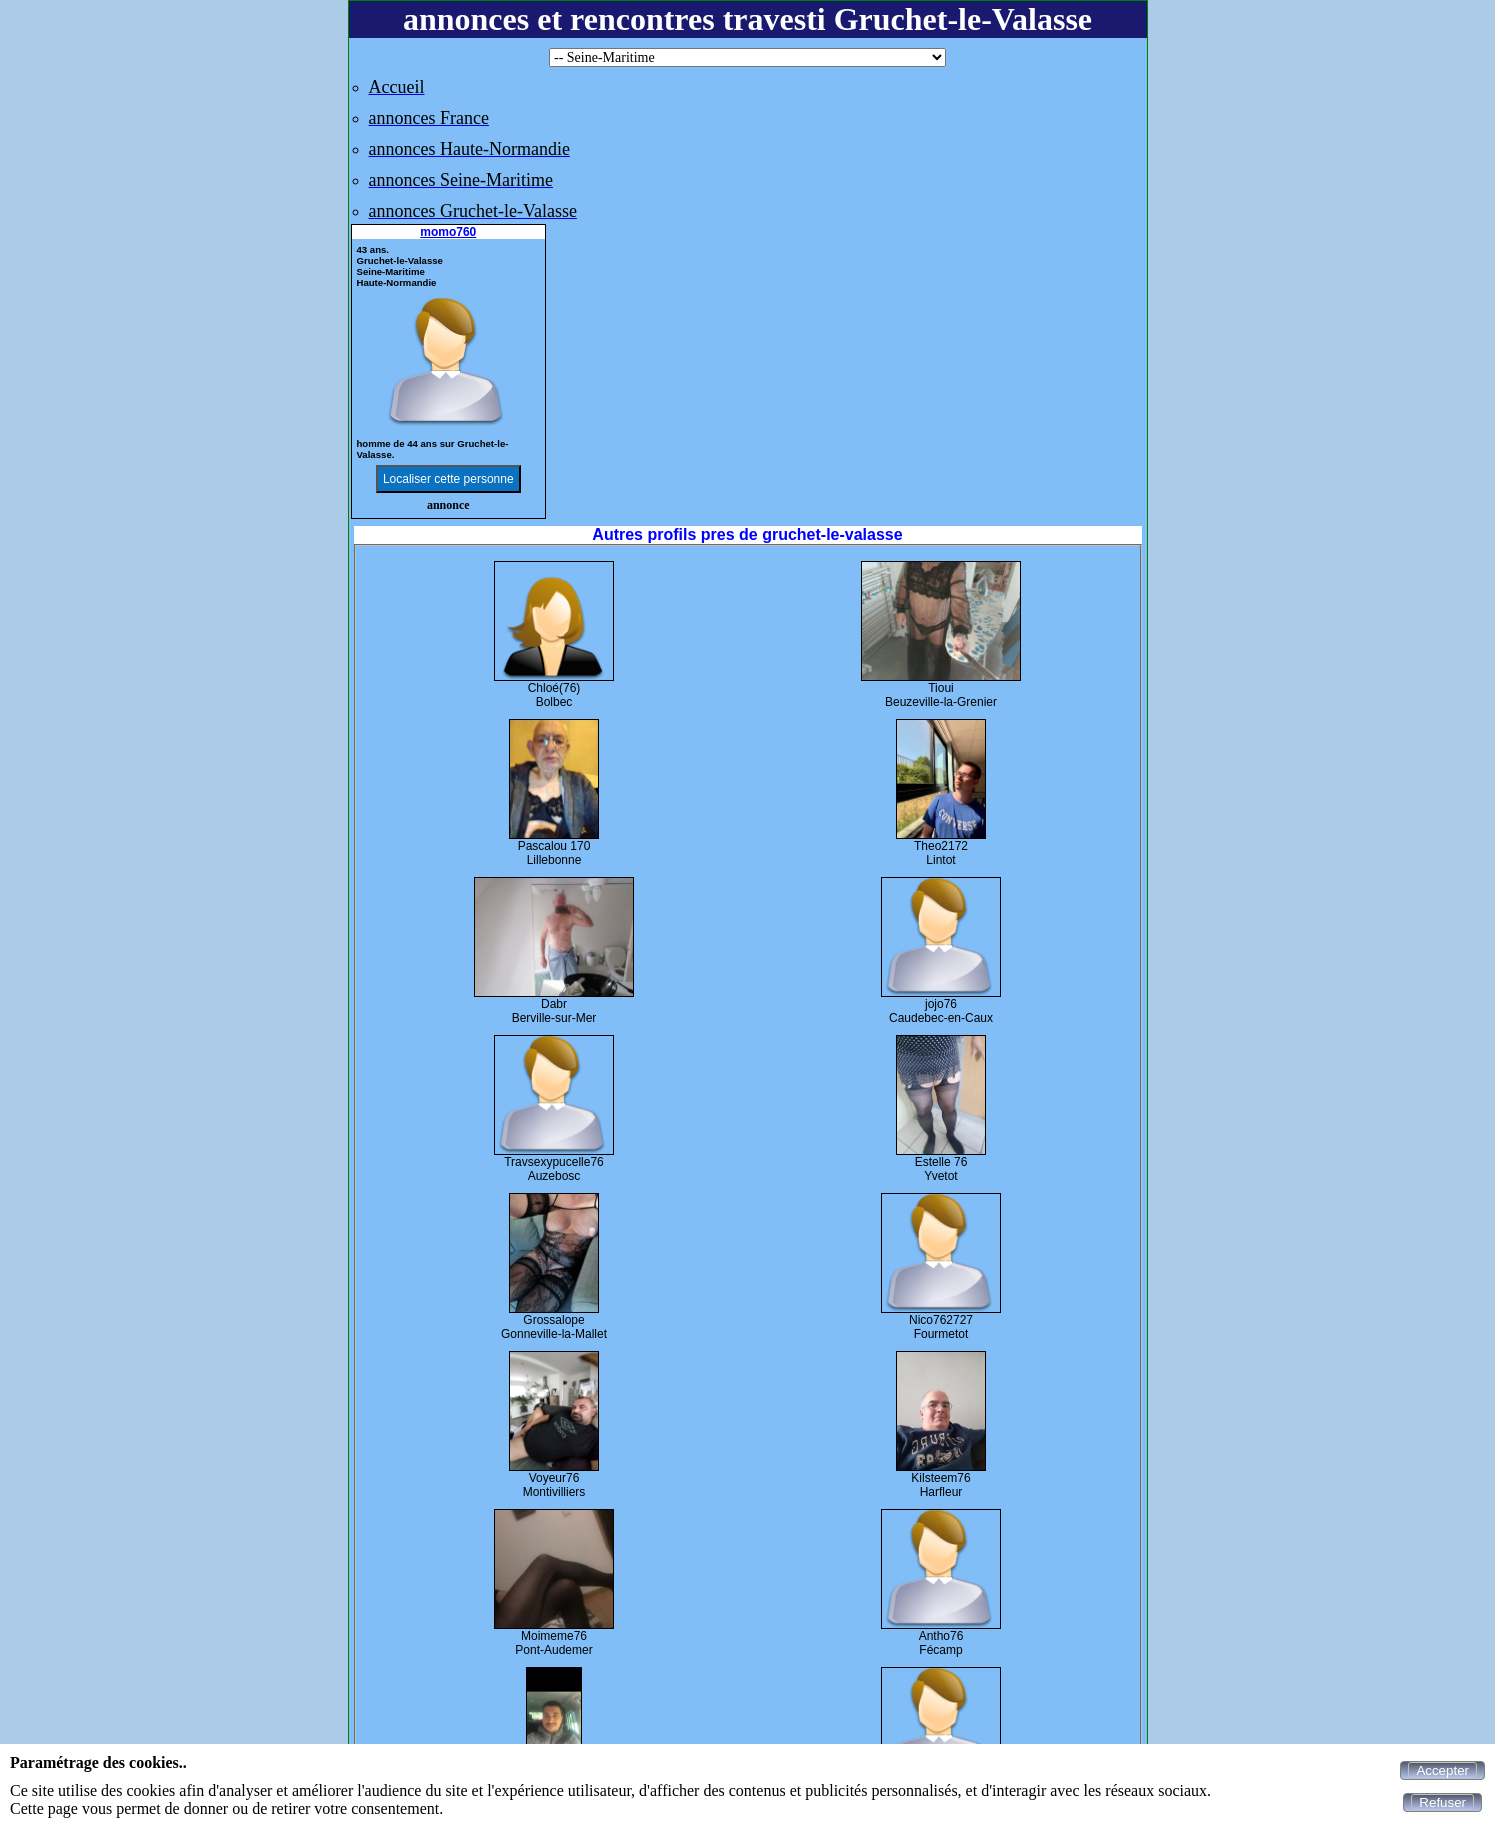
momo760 (448, 232)
